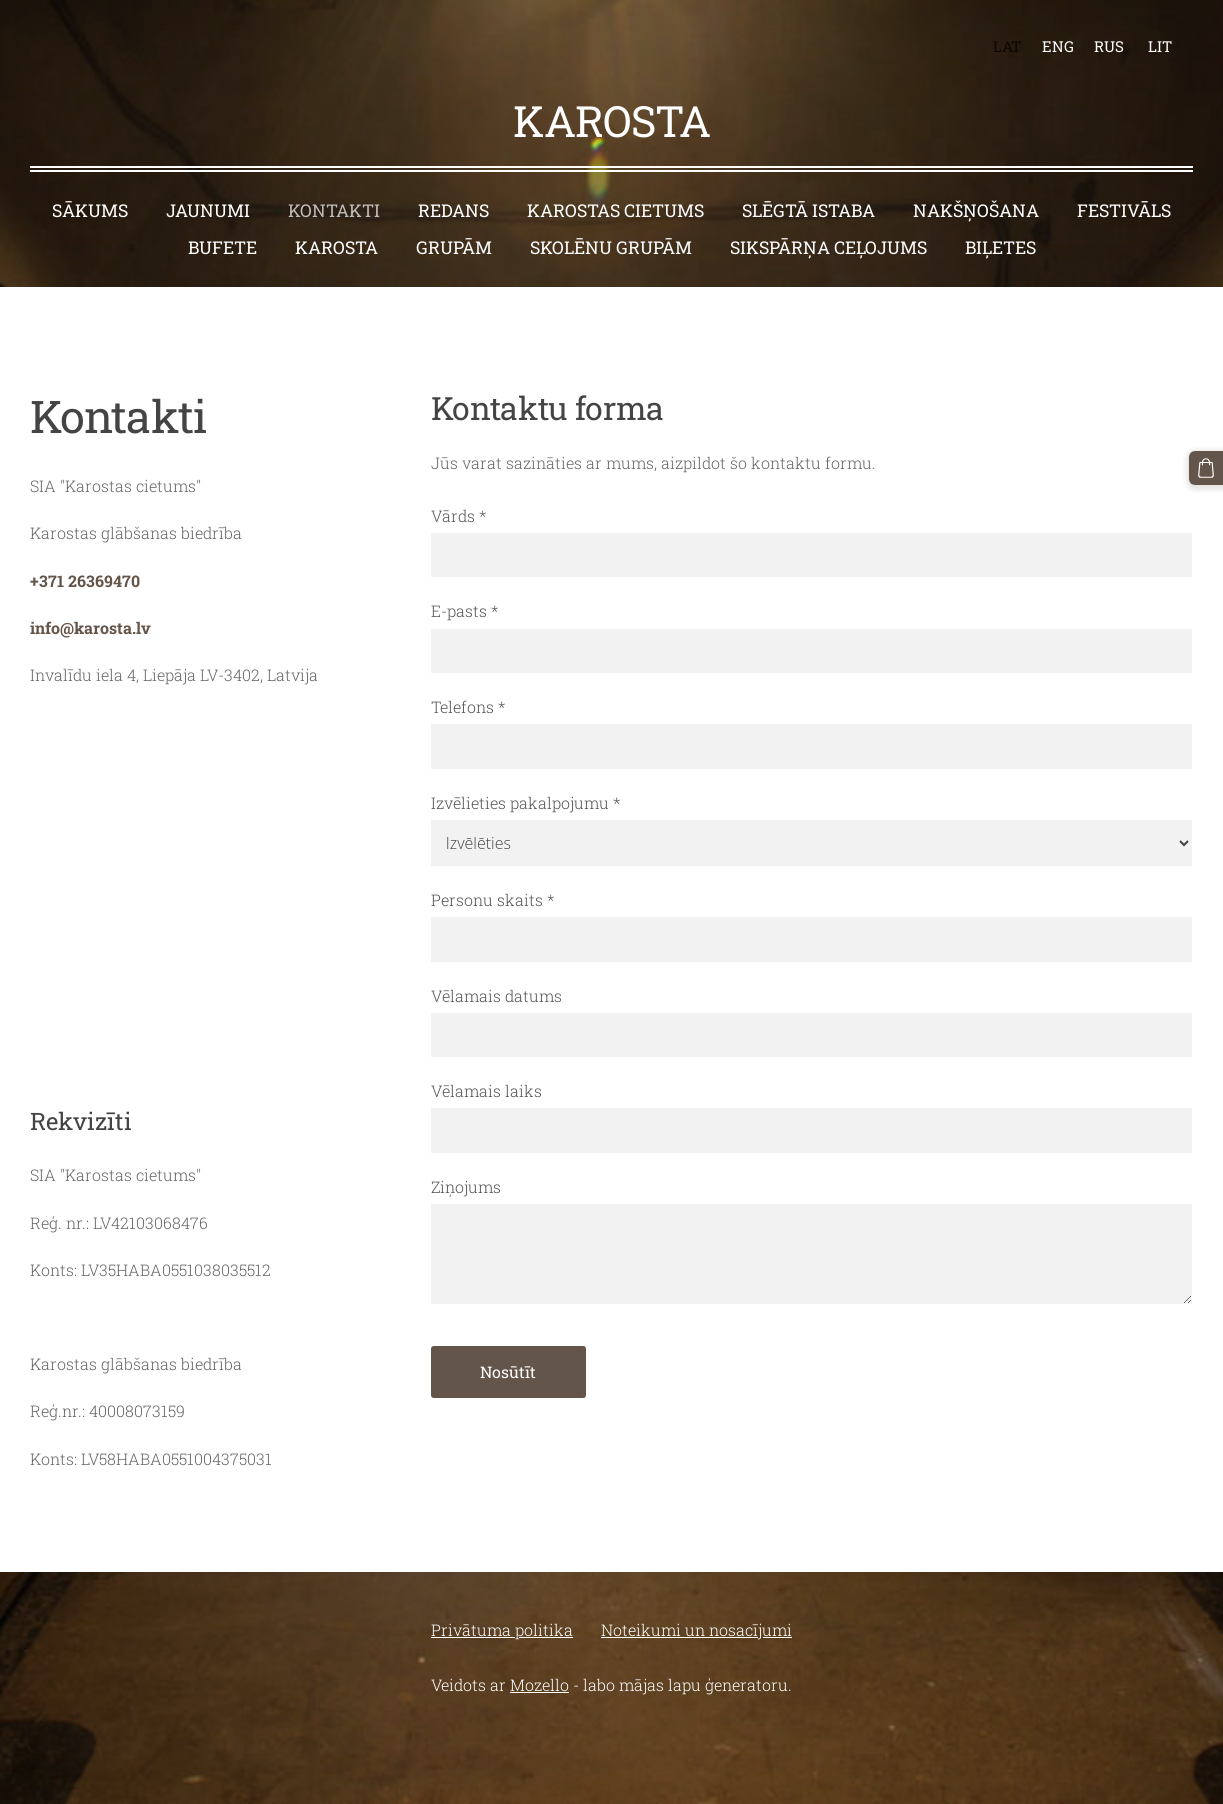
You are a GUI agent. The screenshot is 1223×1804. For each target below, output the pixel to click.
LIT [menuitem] (1160, 46)
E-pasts (464, 610)
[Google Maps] (210, 891)
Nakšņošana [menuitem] (976, 210)
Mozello (539, 1684)
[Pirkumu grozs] (1206, 468)
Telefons (468, 706)
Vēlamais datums (496, 995)
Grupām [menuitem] (454, 247)
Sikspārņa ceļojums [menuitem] (828, 247)
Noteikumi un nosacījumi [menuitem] (696, 1629)
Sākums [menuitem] (90, 210)
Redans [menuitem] (453, 210)
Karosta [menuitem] (336, 247)
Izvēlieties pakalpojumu (525, 802)
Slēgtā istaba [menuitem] (808, 210)
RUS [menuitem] (1109, 46)
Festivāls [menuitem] (1124, 210)
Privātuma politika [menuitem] (502, 1629)
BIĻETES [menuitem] (1000, 247)
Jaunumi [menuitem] (208, 210)
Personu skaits (492, 899)
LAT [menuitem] (1007, 46)
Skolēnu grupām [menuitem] (611, 247)
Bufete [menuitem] (222, 247)
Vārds (458, 515)
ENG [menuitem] (1058, 46)
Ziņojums (466, 1186)
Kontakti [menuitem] (334, 210)
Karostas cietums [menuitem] (615, 210)
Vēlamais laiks (486, 1090)
